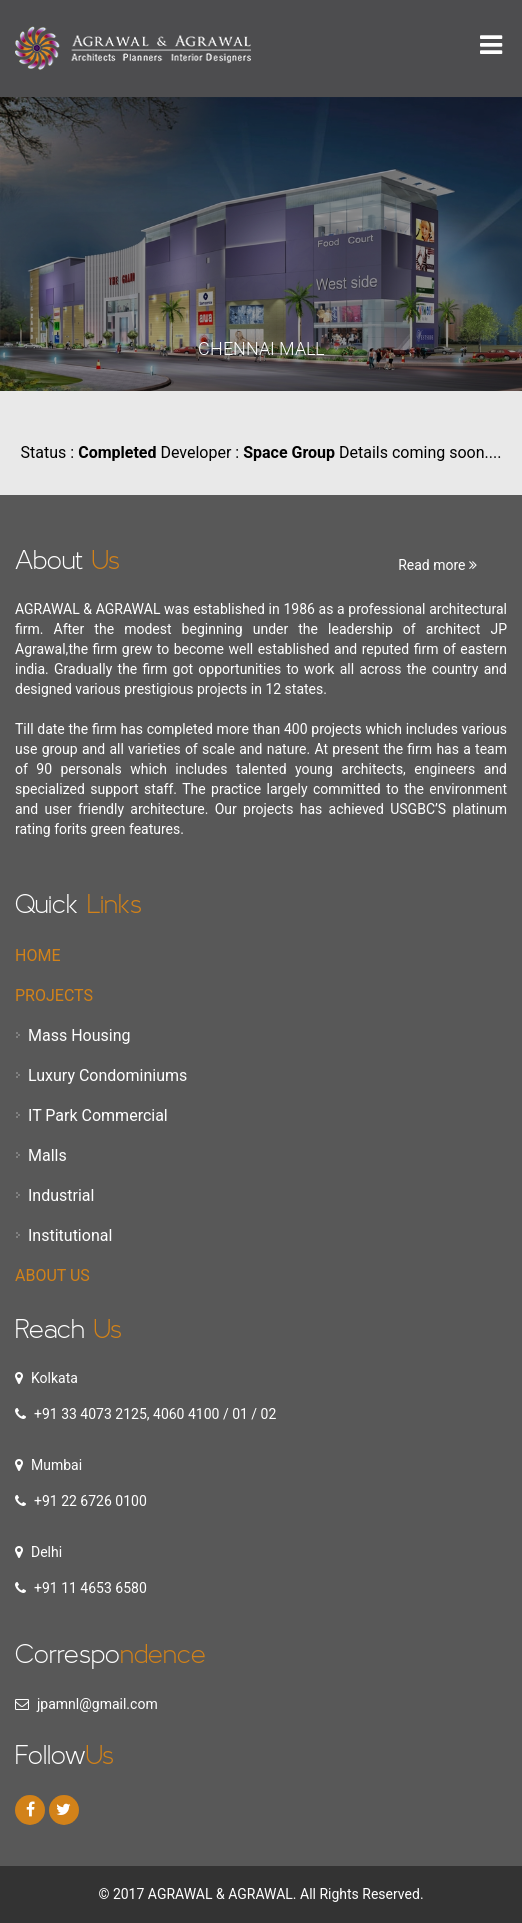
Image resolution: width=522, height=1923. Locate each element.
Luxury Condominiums (107, 1075)
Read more (437, 565)
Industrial (61, 1195)
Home (37, 955)
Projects (54, 995)
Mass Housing (79, 1035)
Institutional (70, 1235)
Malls (47, 1155)
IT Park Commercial (98, 1115)
